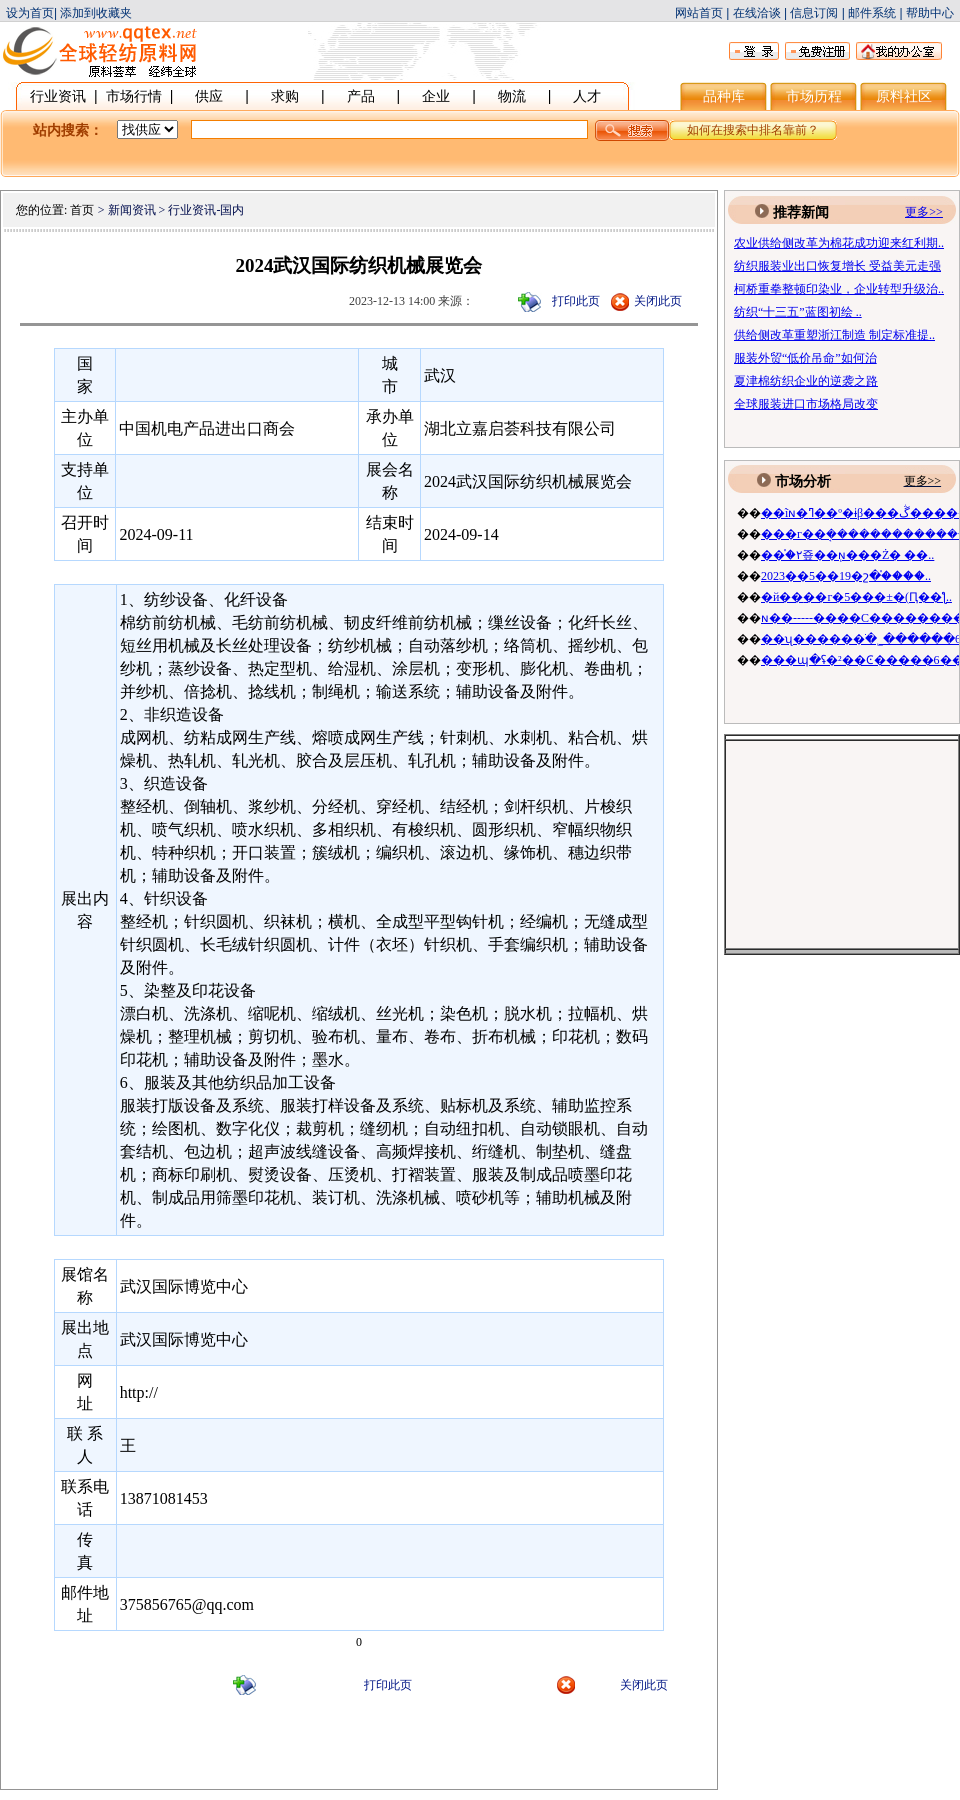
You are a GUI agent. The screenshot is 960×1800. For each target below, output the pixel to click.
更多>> (923, 481)
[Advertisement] (359, 1753)
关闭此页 (658, 301)
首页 (82, 210)
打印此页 (576, 301)
